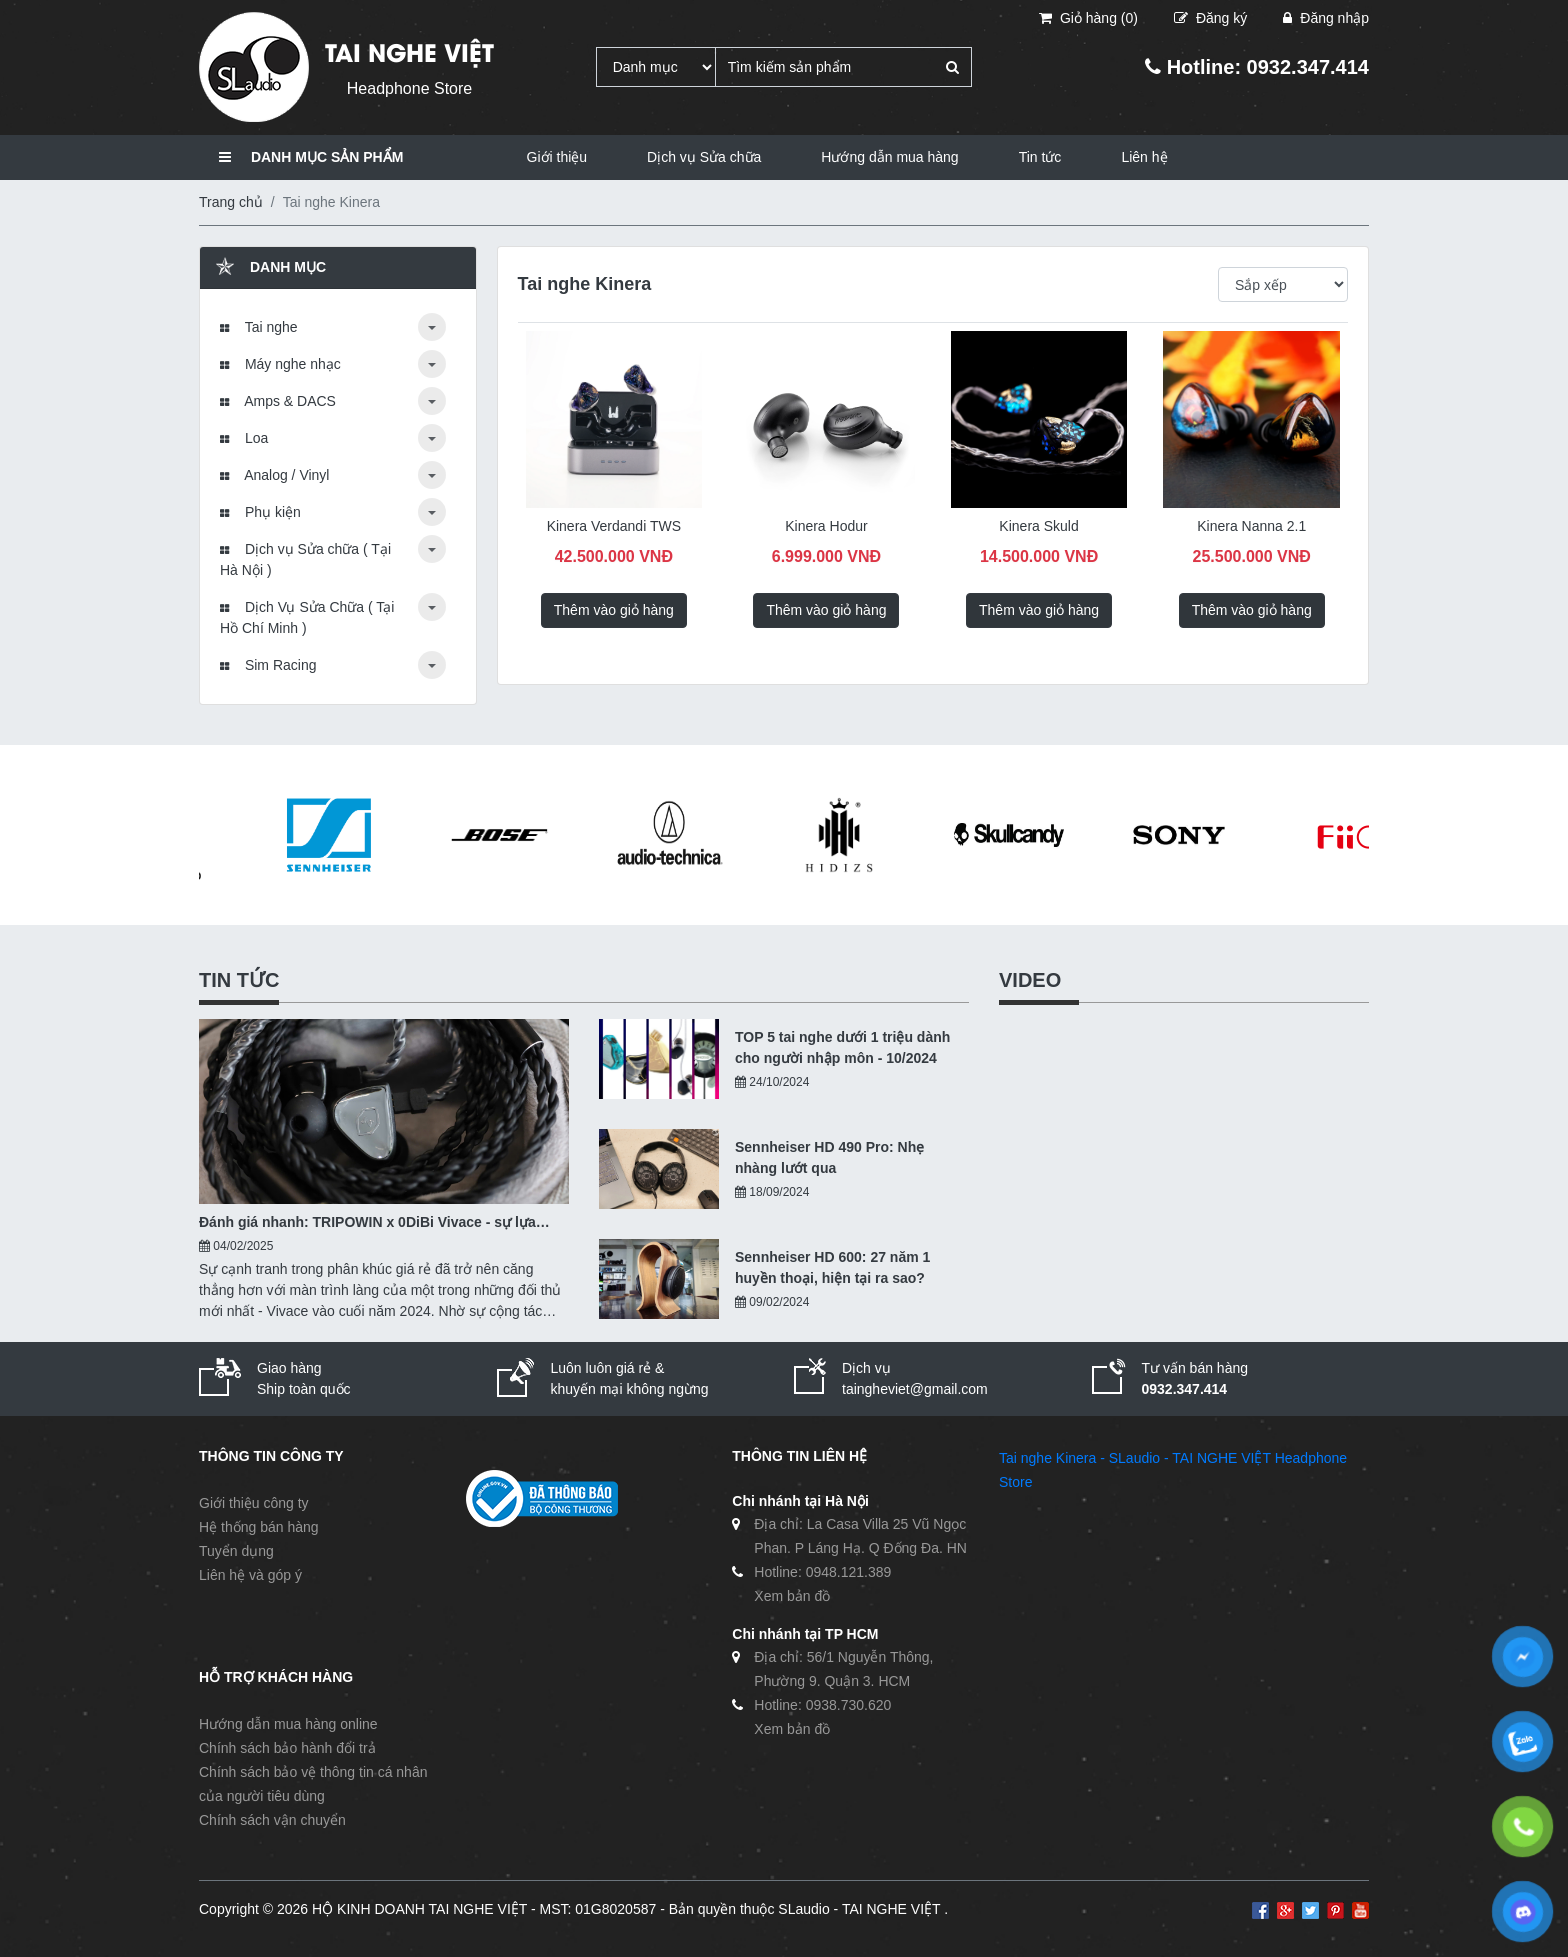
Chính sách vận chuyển (272, 1820)
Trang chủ (231, 202)
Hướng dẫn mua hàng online (288, 1724)
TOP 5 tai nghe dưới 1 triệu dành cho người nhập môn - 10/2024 (842, 1047)
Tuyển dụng (236, 1551)
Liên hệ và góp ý (250, 1575)
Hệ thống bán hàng (259, 1527)
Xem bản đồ (792, 1596)
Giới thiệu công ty (254, 1503)
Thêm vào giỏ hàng (614, 610)
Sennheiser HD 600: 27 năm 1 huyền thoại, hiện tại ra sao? (832, 1267)
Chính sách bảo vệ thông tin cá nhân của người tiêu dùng (313, 1784)
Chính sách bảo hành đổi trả (287, 1748)
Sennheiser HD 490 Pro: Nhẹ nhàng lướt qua (829, 1157)
